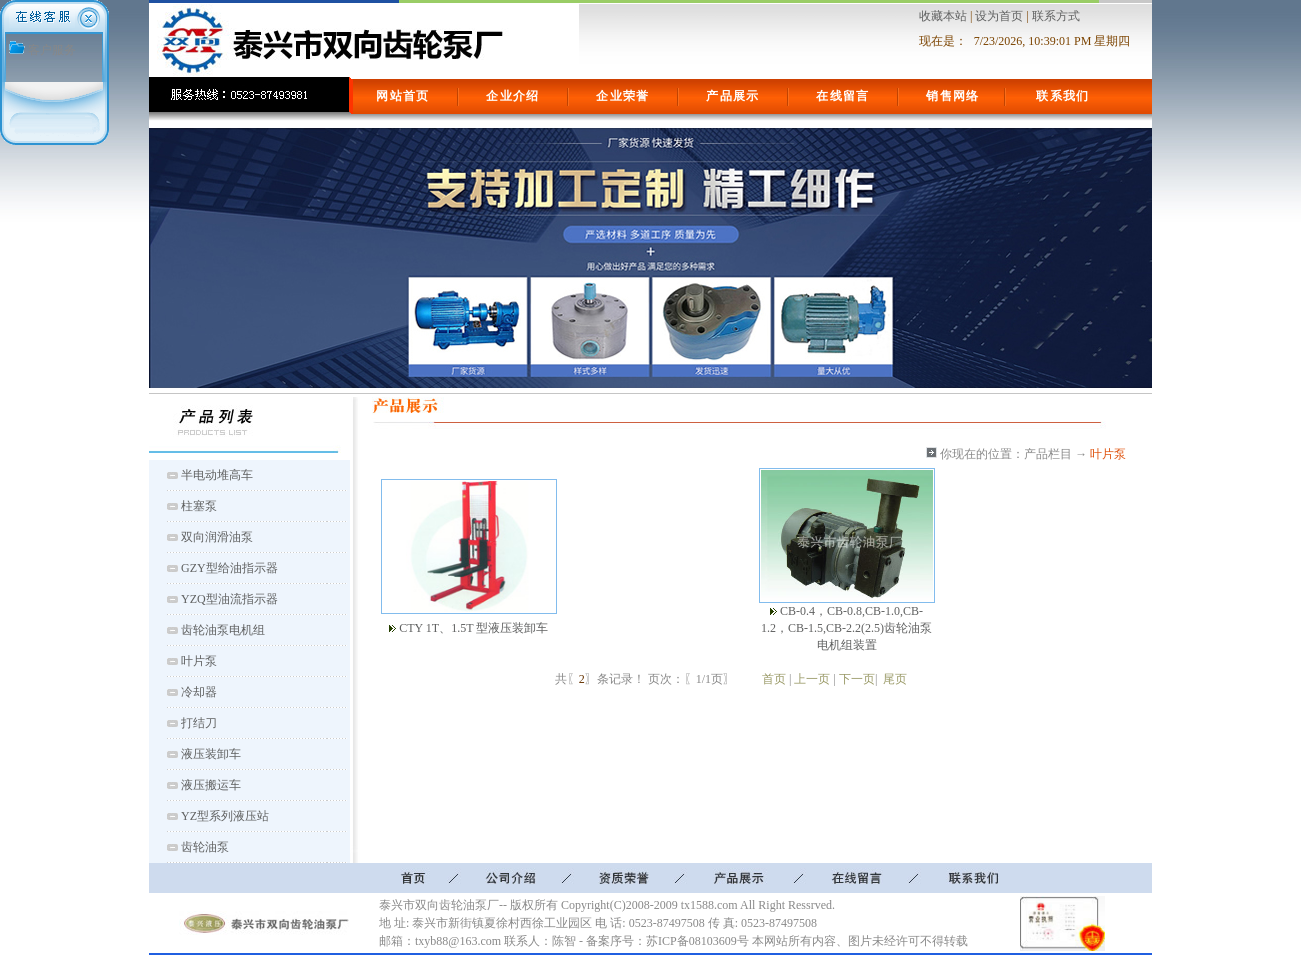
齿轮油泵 (205, 847)
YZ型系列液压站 (225, 816)
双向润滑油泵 (217, 537)
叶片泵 (199, 661)
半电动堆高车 (217, 475)
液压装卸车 (211, 754)
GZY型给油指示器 (229, 568)
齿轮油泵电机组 (223, 630)
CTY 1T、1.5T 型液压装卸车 (473, 628)
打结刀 (199, 723)
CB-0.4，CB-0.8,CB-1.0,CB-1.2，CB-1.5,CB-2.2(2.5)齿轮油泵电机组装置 (846, 628)
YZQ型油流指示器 (229, 599)
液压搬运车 (211, 785)
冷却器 (199, 692)
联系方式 (1056, 16)
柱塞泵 (199, 506)
